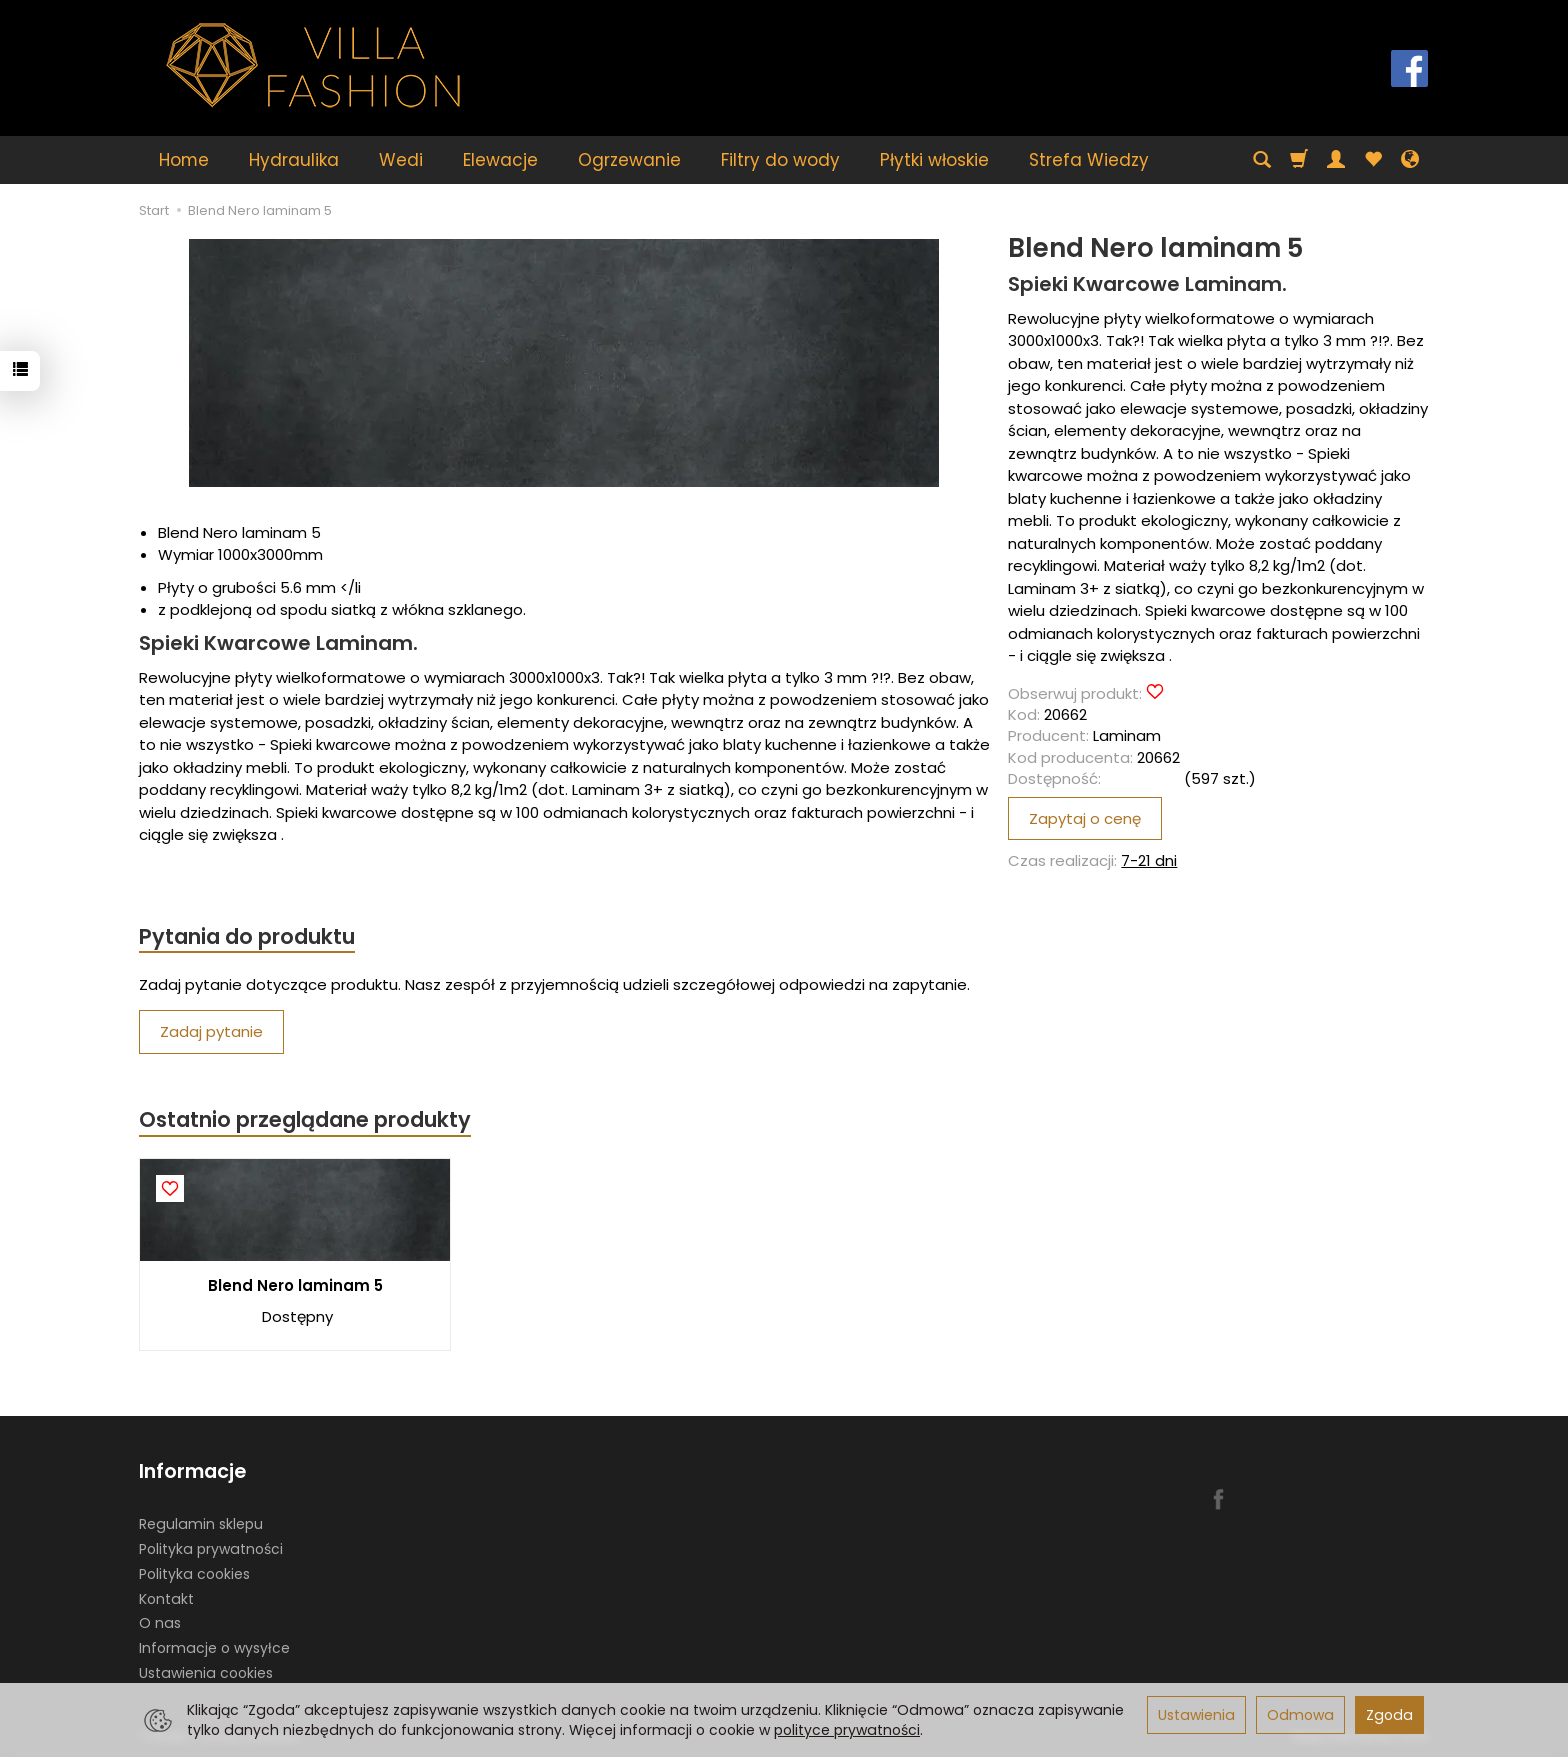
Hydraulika (294, 160)
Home (184, 160)
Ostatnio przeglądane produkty (305, 1119)
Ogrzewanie (629, 160)
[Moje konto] (1336, 160)
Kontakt (166, 1598)
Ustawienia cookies (206, 1673)
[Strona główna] (314, 65)
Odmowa (1300, 1715)
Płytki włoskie (934, 160)
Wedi (401, 160)
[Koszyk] (1299, 160)
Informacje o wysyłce (214, 1648)
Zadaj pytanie (211, 1031)
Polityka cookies (194, 1574)
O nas (160, 1623)
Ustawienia (1196, 1715)
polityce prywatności (847, 1730)
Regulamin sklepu (201, 1524)
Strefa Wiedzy (1089, 160)
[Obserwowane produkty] (1373, 160)
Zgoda (1389, 1715)
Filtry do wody (780, 160)
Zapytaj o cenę (1085, 818)
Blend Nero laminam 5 (295, 1285)
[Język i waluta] (1410, 160)
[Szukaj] (1262, 160)
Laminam (1127, 735)
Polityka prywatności (211, 1549)
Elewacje (500, 160)
